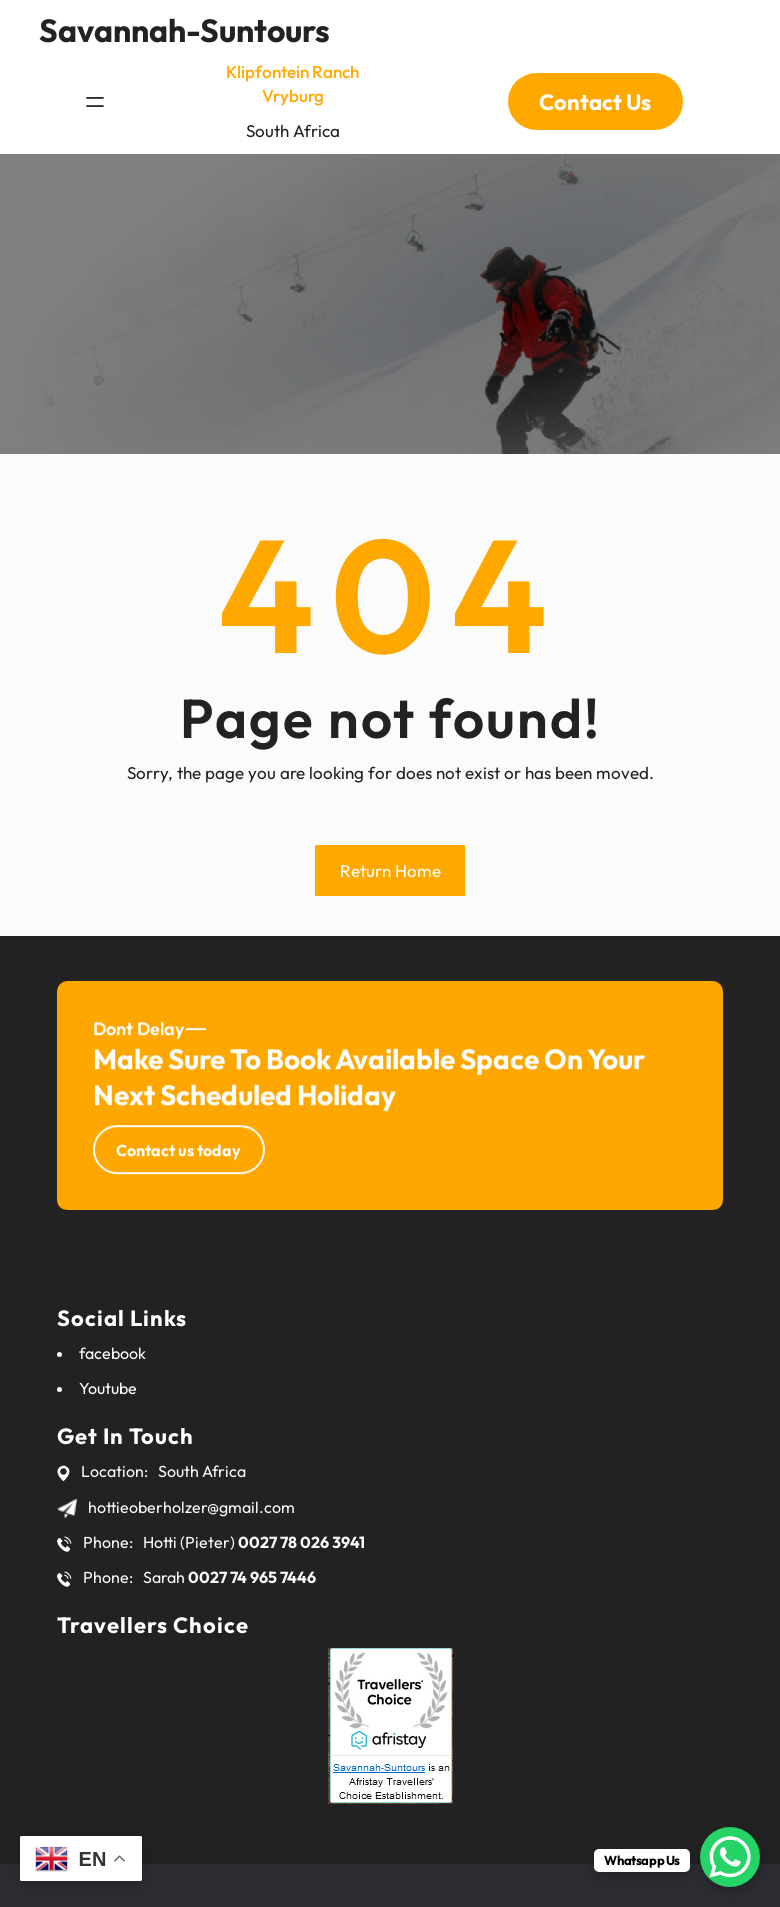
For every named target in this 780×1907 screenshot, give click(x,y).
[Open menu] (95, 92)
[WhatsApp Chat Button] (730, 1857)
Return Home (390, 870)
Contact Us (595, 92)
